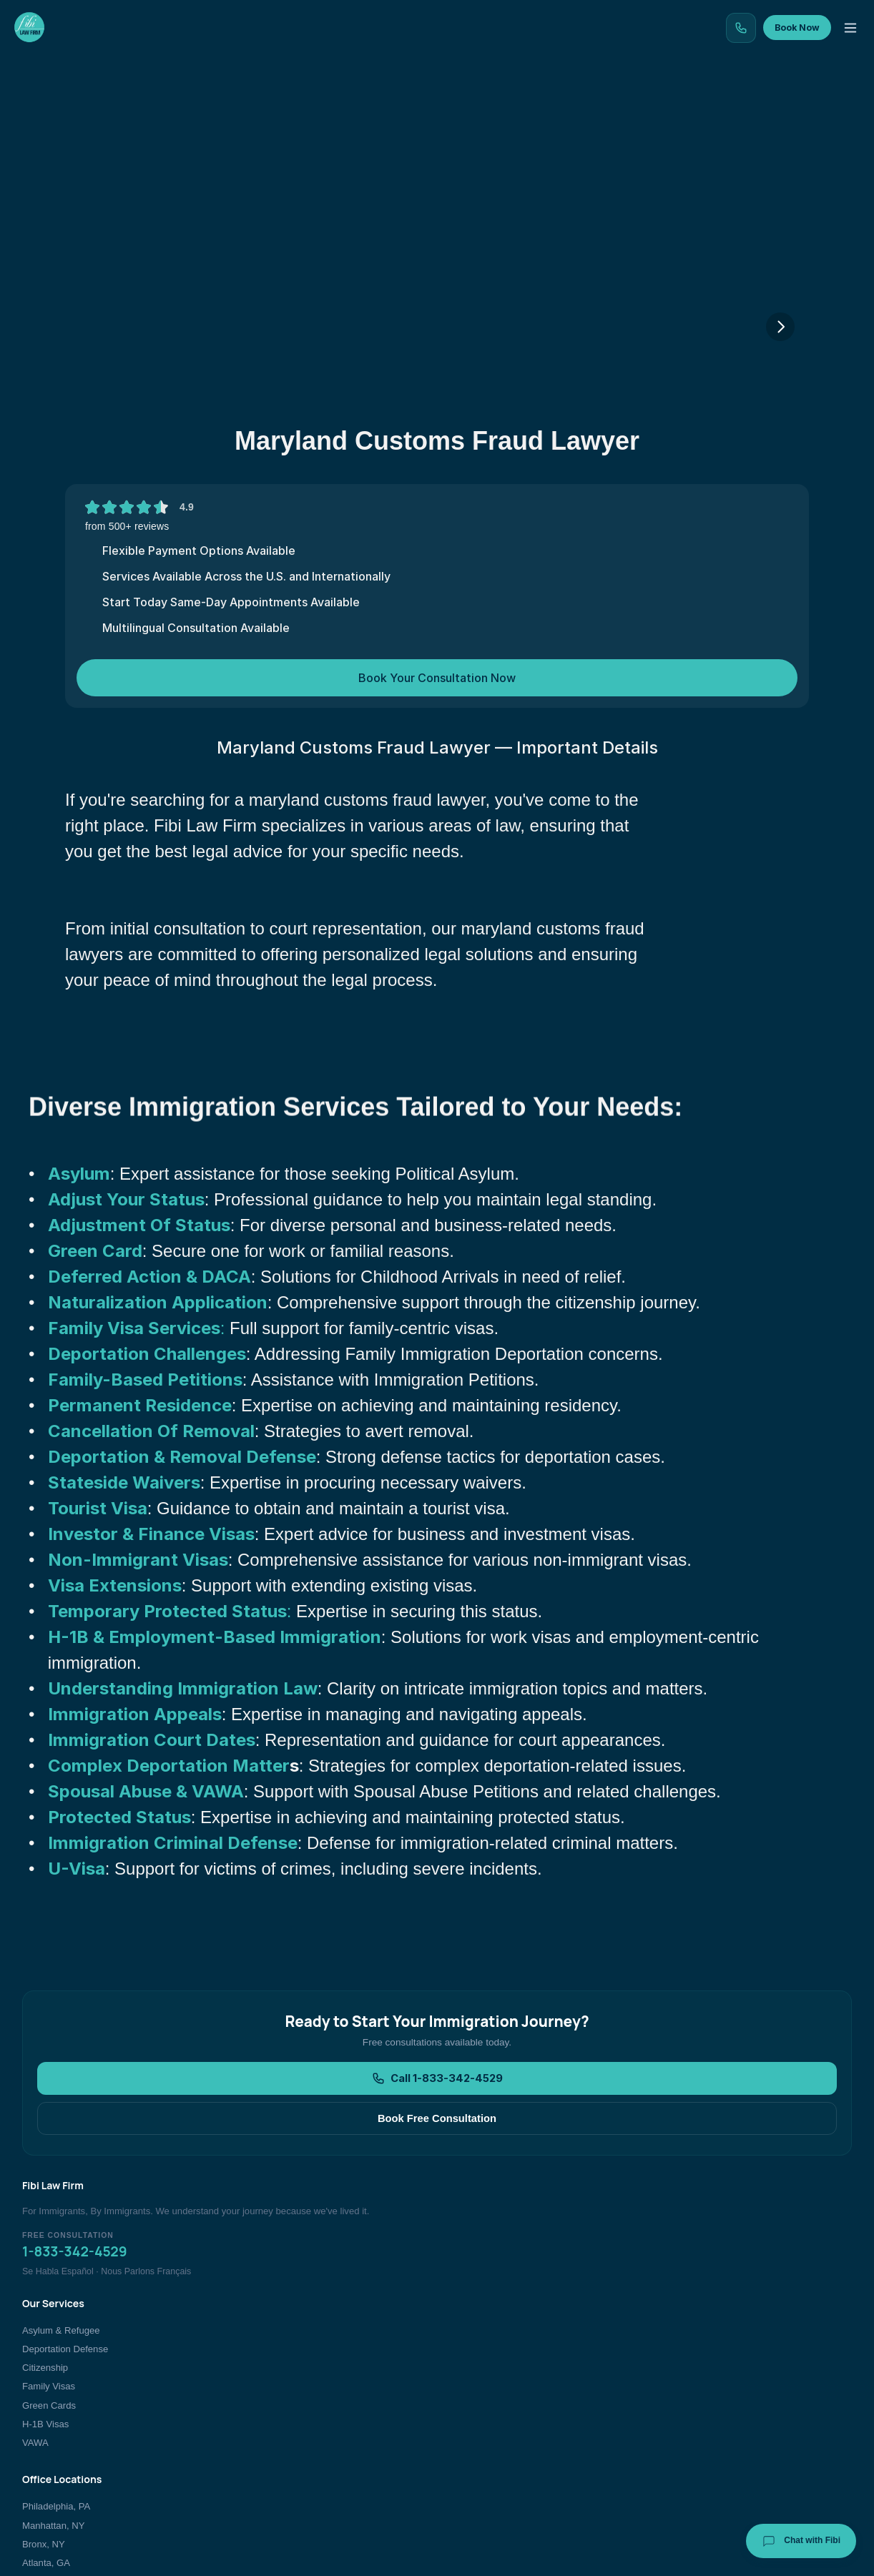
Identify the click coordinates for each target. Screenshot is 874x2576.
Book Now (811, 50)
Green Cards (341, 2432)
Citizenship (337, 2394)
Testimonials (507, 110)
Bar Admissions (714, 2451)
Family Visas (340, 2413)
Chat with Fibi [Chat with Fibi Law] (801, 2541)
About (661, 110)
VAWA (327, 2469)
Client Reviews (713, 2376)
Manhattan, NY (529, 2376)
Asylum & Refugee (353, 2357)
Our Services (218, 110)
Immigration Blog (717, 2394)
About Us (701, 2357)
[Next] (780, 444)
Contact (736, 110)
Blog (424, 110)
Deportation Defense (357, 2376)
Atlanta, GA (522, 2413)
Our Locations (332, 110)
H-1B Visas (337, 2451)
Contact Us (705, 2413)
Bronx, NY (519, 2394)
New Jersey (522, 2432)
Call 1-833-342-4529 (350, 2234)
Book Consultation (720, 2432)
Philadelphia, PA (532, 2357)
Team (593, 110)
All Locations (524, 2451)
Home (132, 110)
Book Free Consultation (528, 2234)
